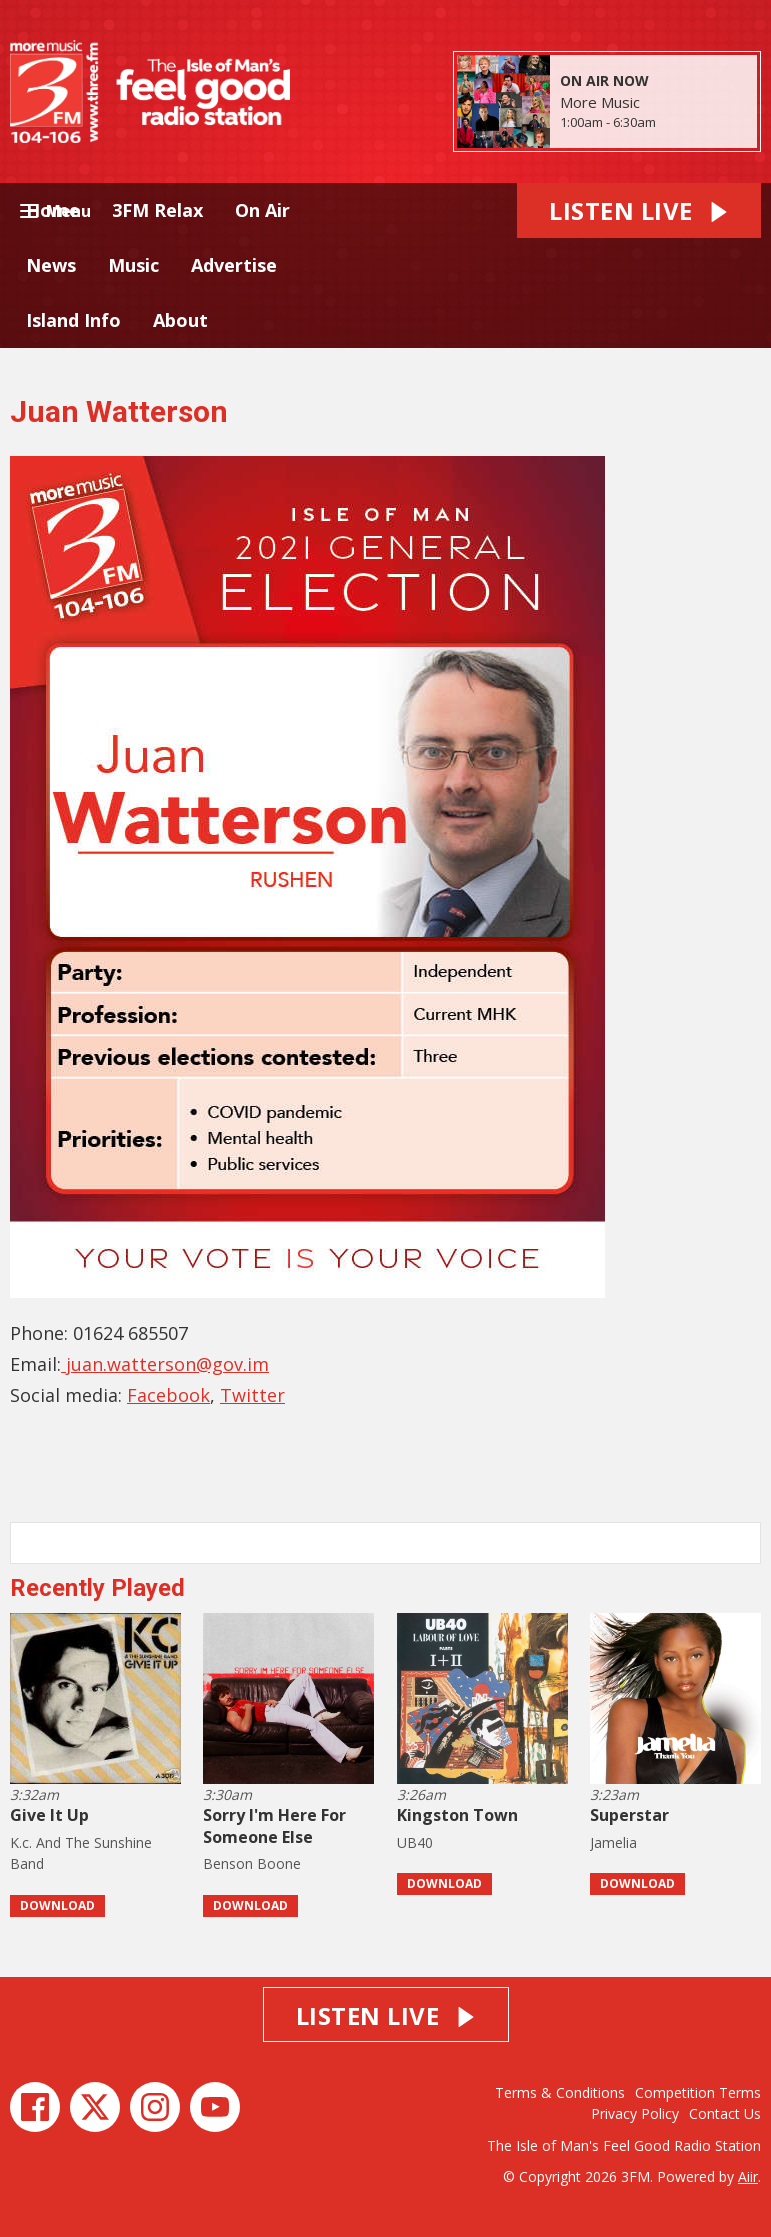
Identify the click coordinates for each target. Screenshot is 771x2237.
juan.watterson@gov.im (165, 1364)
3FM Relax (157, 210)
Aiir (748, 2176)
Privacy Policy (635, 2113)
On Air (262, 210)
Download (57, 1905)
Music (133, 265)
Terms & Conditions (560, 2092)
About (180, 320)
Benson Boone (252, 1863)
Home (53, 210)
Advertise (234, 265)
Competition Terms (698, 2092)
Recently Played (97, 1588)
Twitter (252, 1395)
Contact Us (725, 2113)
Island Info (73, 320)
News (51, 265)
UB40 (415, 1842)
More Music (600, 102)
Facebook (168, 1395)
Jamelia (613, 1842)
